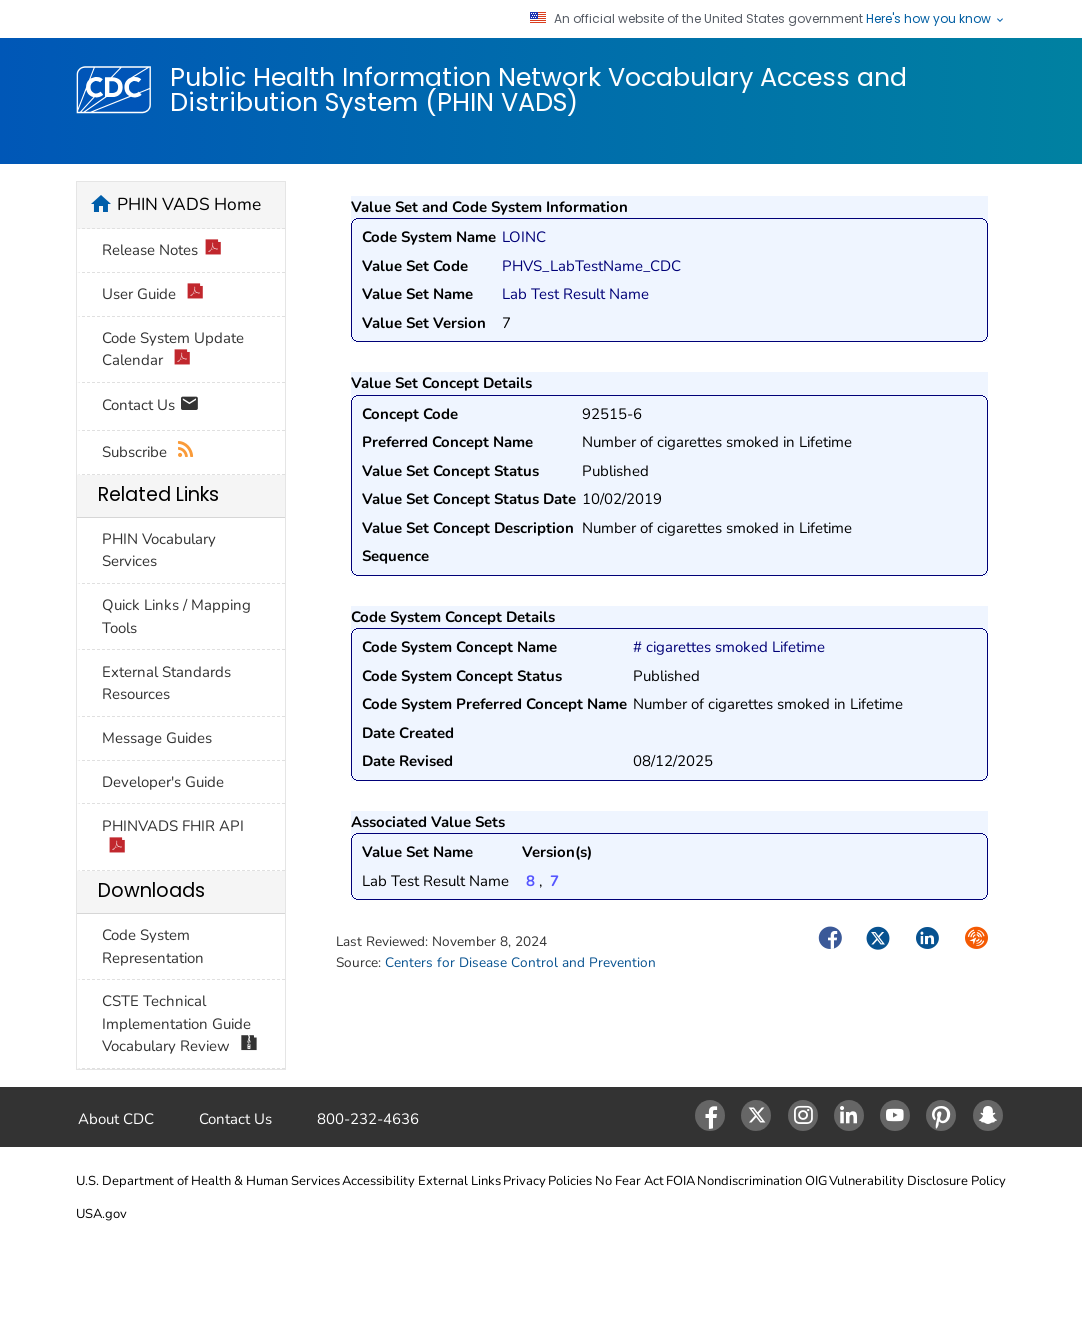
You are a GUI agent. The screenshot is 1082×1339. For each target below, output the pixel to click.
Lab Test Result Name (575, 294)
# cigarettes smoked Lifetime (729, 647)
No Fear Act (629, 1181)
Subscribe (148, 452)
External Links (459, 1181)
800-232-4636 (368, 1119)
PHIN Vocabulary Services (159, 550)
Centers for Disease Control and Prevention (520, 962)
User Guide (153, 294)
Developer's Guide (163, 782)
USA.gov (101, 1214)
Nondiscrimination (749, 1181)
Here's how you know (936, 19)
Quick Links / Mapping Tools (176, 616)
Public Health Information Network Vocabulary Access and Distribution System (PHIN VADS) (538, 89)
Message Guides (157, 738)
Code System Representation (153, 946)
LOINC (524, 237)
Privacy (524, 1181)
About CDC (116, 1119)
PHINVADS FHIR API (173, 838)
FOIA (680, 1181)
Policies (570, 1181)
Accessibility (378, 1181)
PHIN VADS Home (189, 204)
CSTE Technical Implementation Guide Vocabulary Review (180, 1024)
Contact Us (150, 406)
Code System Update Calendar (173, 350)
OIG (816, 1181)
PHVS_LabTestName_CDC (591, 266)
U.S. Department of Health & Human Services (208, 1181)
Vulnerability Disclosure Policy (917, 1181)
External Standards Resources (166, 683)
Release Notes (162, 250)
